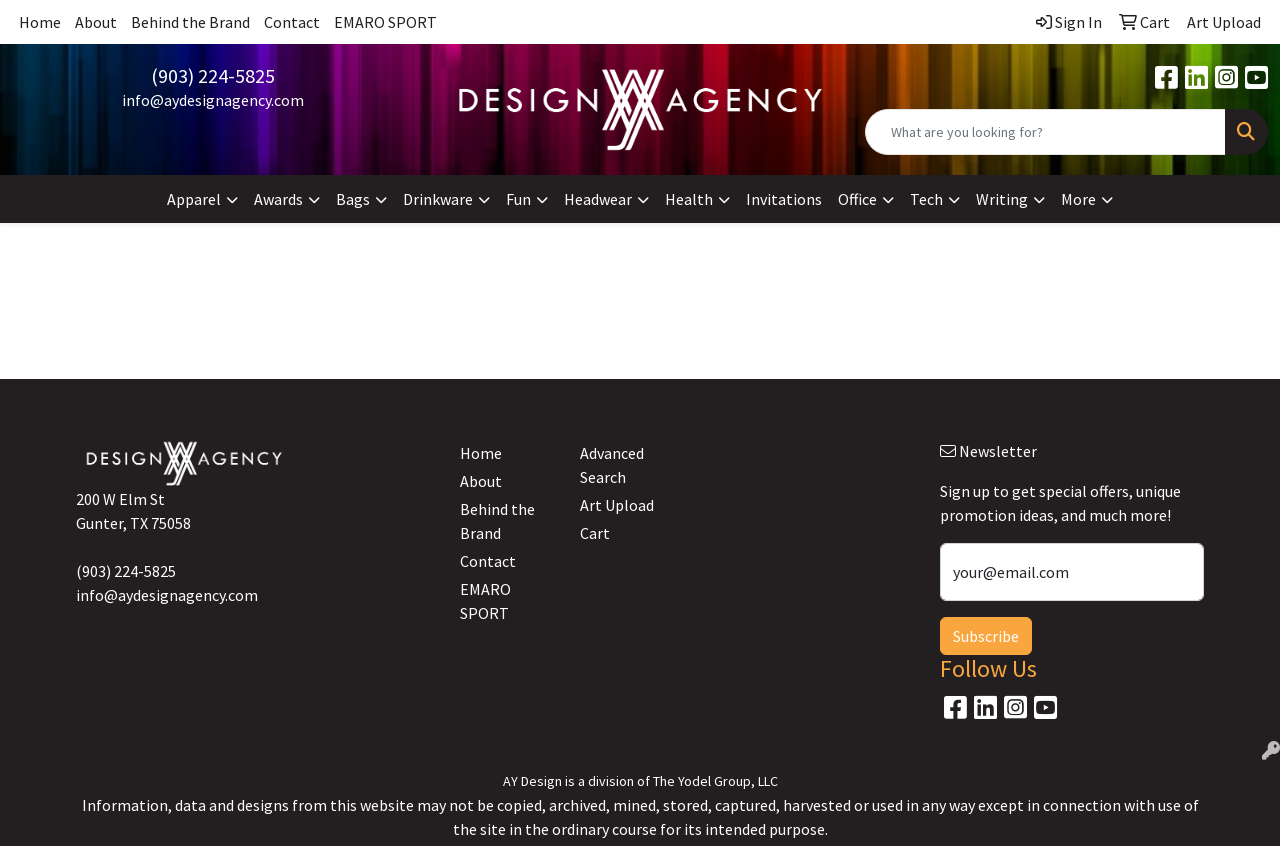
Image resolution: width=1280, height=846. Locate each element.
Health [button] (689, 199)
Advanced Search (612, 465)
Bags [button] (353, 199)
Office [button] (857, 199)
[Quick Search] (1045, 132)
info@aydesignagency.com (213, 100)
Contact (292, 22)
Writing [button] (1002, 199)
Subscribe (986, 636)
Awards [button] (278, 199)
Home (40, 22)
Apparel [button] (194, 199)
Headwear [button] (598, 199)
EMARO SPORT (385, 22)
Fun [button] (518, 199)
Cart (595, 533)
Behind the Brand (190, 22)
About (96, 22)
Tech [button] (926, 199)
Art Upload (617, 505)
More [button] (1078, 199)
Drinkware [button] (438, 199)
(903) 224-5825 (213, 75)
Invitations (784, 199)
